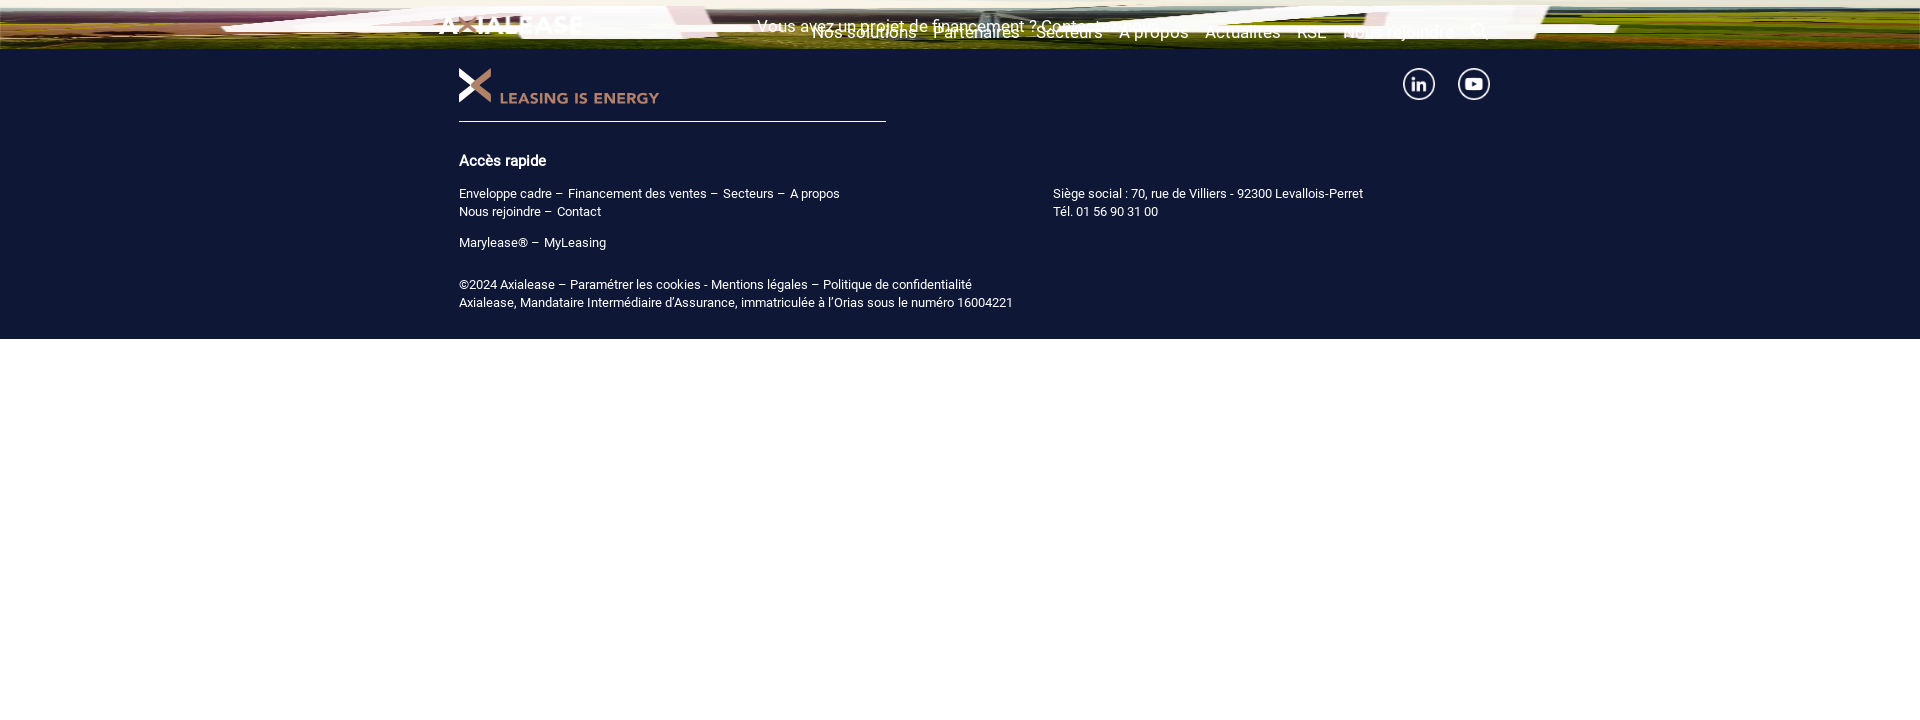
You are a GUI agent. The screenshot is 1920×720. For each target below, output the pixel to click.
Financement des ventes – (643, 193)
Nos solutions (864, 32)
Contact (579, 211)
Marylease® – (499, 242)
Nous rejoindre (1398, 32)
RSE (1312, 32)
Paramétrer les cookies (635, 284)
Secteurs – (754, 193)
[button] (1480, 35)
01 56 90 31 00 (1117, 211)
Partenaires (976, 32)
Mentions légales (759, 284)
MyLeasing (575, 242)
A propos (1154, 32)
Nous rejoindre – (506, 211)
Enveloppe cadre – (511, 193)
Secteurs (1069, 32)
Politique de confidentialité (897, 284)
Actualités (1243, 32)
